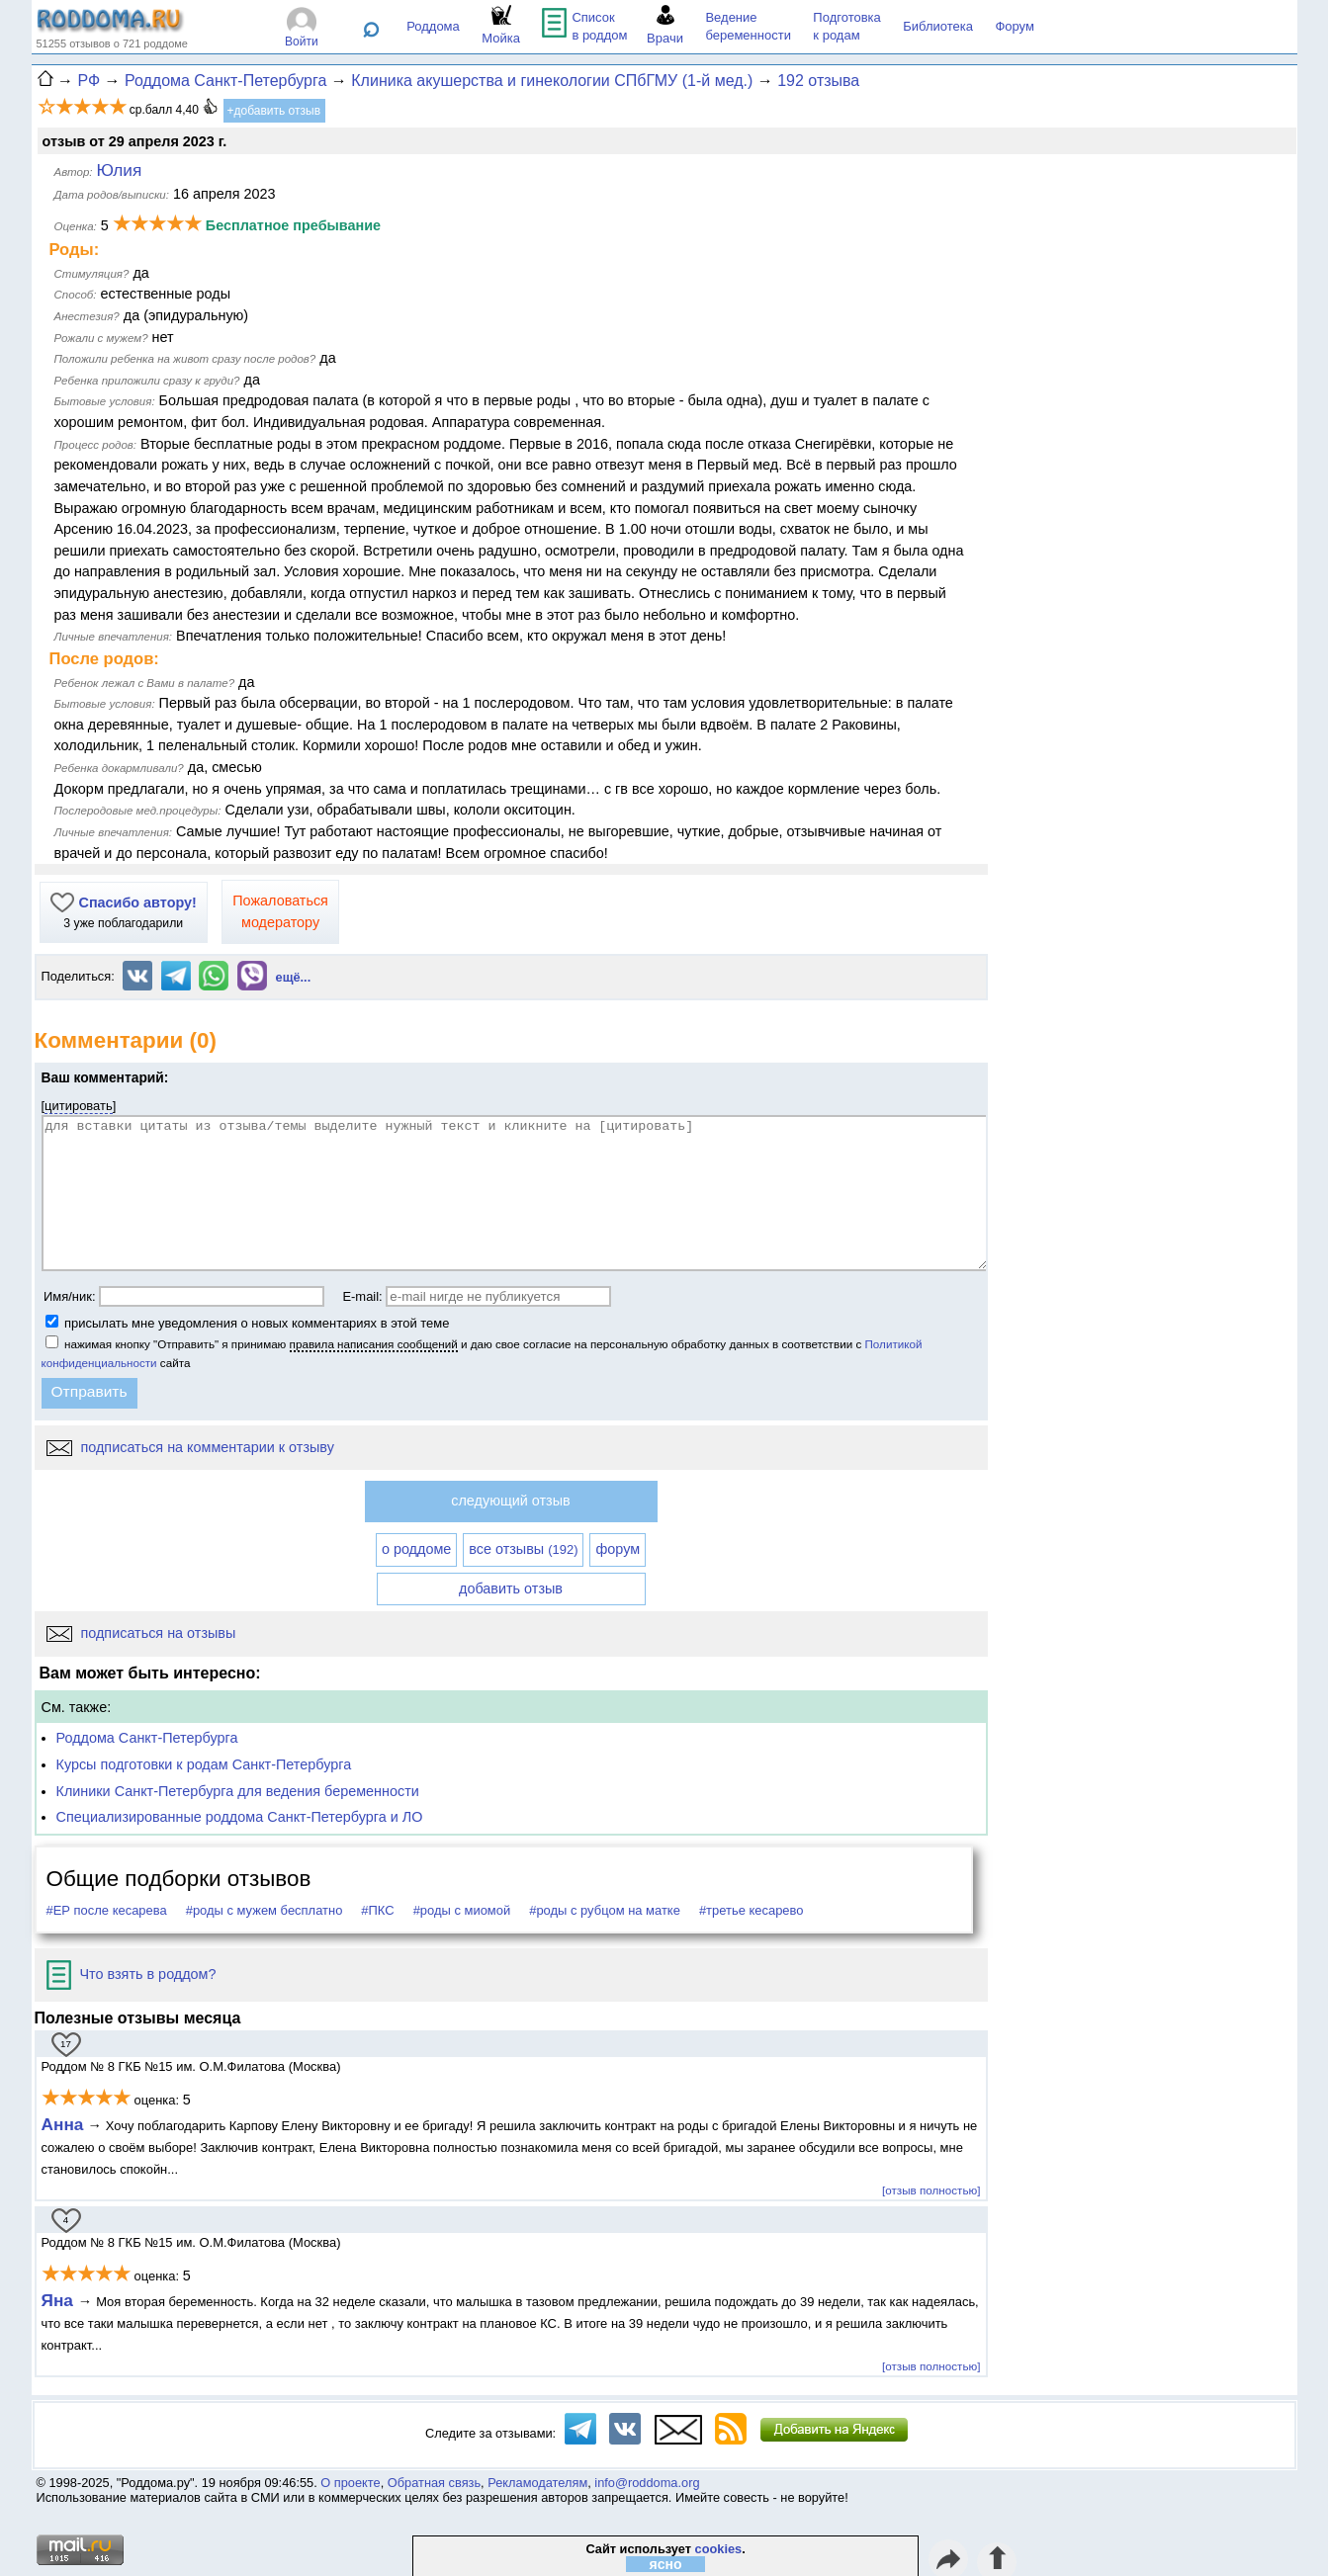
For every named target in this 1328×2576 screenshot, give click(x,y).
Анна (63, 2124)
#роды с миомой (462, 1910)
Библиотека (938, 26)
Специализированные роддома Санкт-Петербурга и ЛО (239, 1817)
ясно (666, 2564)
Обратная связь (434, 2482)
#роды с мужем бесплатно (264, 1910)
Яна (60, 2300)
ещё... (293, 977)
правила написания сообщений (374, 1343)
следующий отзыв (510, 1500)
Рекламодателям (537, 2482)
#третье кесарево (751, 1910)
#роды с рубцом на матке (604, 1910)
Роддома (433, 26)
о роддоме (416, 1549)
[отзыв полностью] (931, 2190)
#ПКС (377, 1910)
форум (617, 1549)
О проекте (350, 2482)
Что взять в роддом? (131, 1974)
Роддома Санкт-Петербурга (147, 1738)
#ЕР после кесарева (106, 1910)
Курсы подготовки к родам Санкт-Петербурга (204, 1764)
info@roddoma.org (646, 2482)
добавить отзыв (511, 1588)
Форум (1014, 26)
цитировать (78, 1105)
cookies (719, 2548)
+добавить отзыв (274, 111)
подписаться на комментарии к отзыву (190, 1447)
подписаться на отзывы (141, 1633)
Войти (301, 41)
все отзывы (523, 1549)
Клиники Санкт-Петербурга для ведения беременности (237, 1791)
